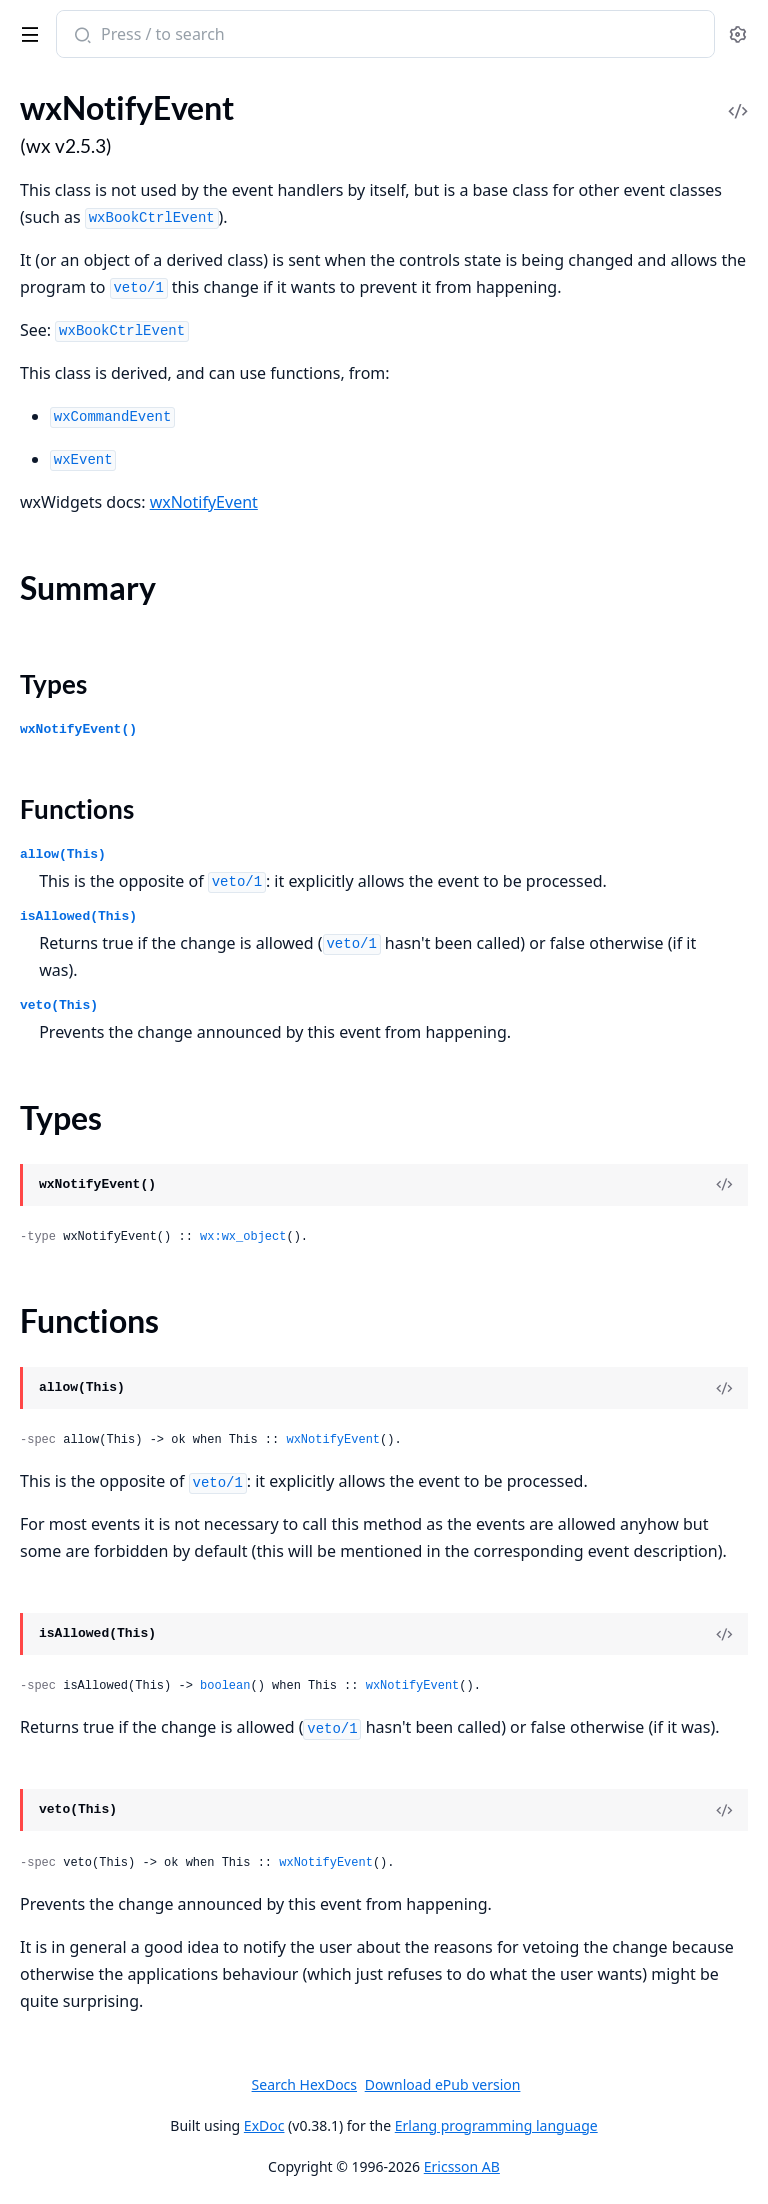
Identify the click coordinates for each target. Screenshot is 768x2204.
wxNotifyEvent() (78, 729)
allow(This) (63, 854)
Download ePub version (443, 2084)
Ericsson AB (462, 2166)
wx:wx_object (243, 1237)
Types (53, 684)
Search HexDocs (304, 2085)
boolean (225, 1686)
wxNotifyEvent (204, 502)
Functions (77, 809)
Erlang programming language (496, 2125)
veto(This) (59, 1005)
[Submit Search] (80, 36)
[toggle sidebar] (26, 31)
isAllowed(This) (78, 916)
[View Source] (724, 1185)
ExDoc (264, 2125)
